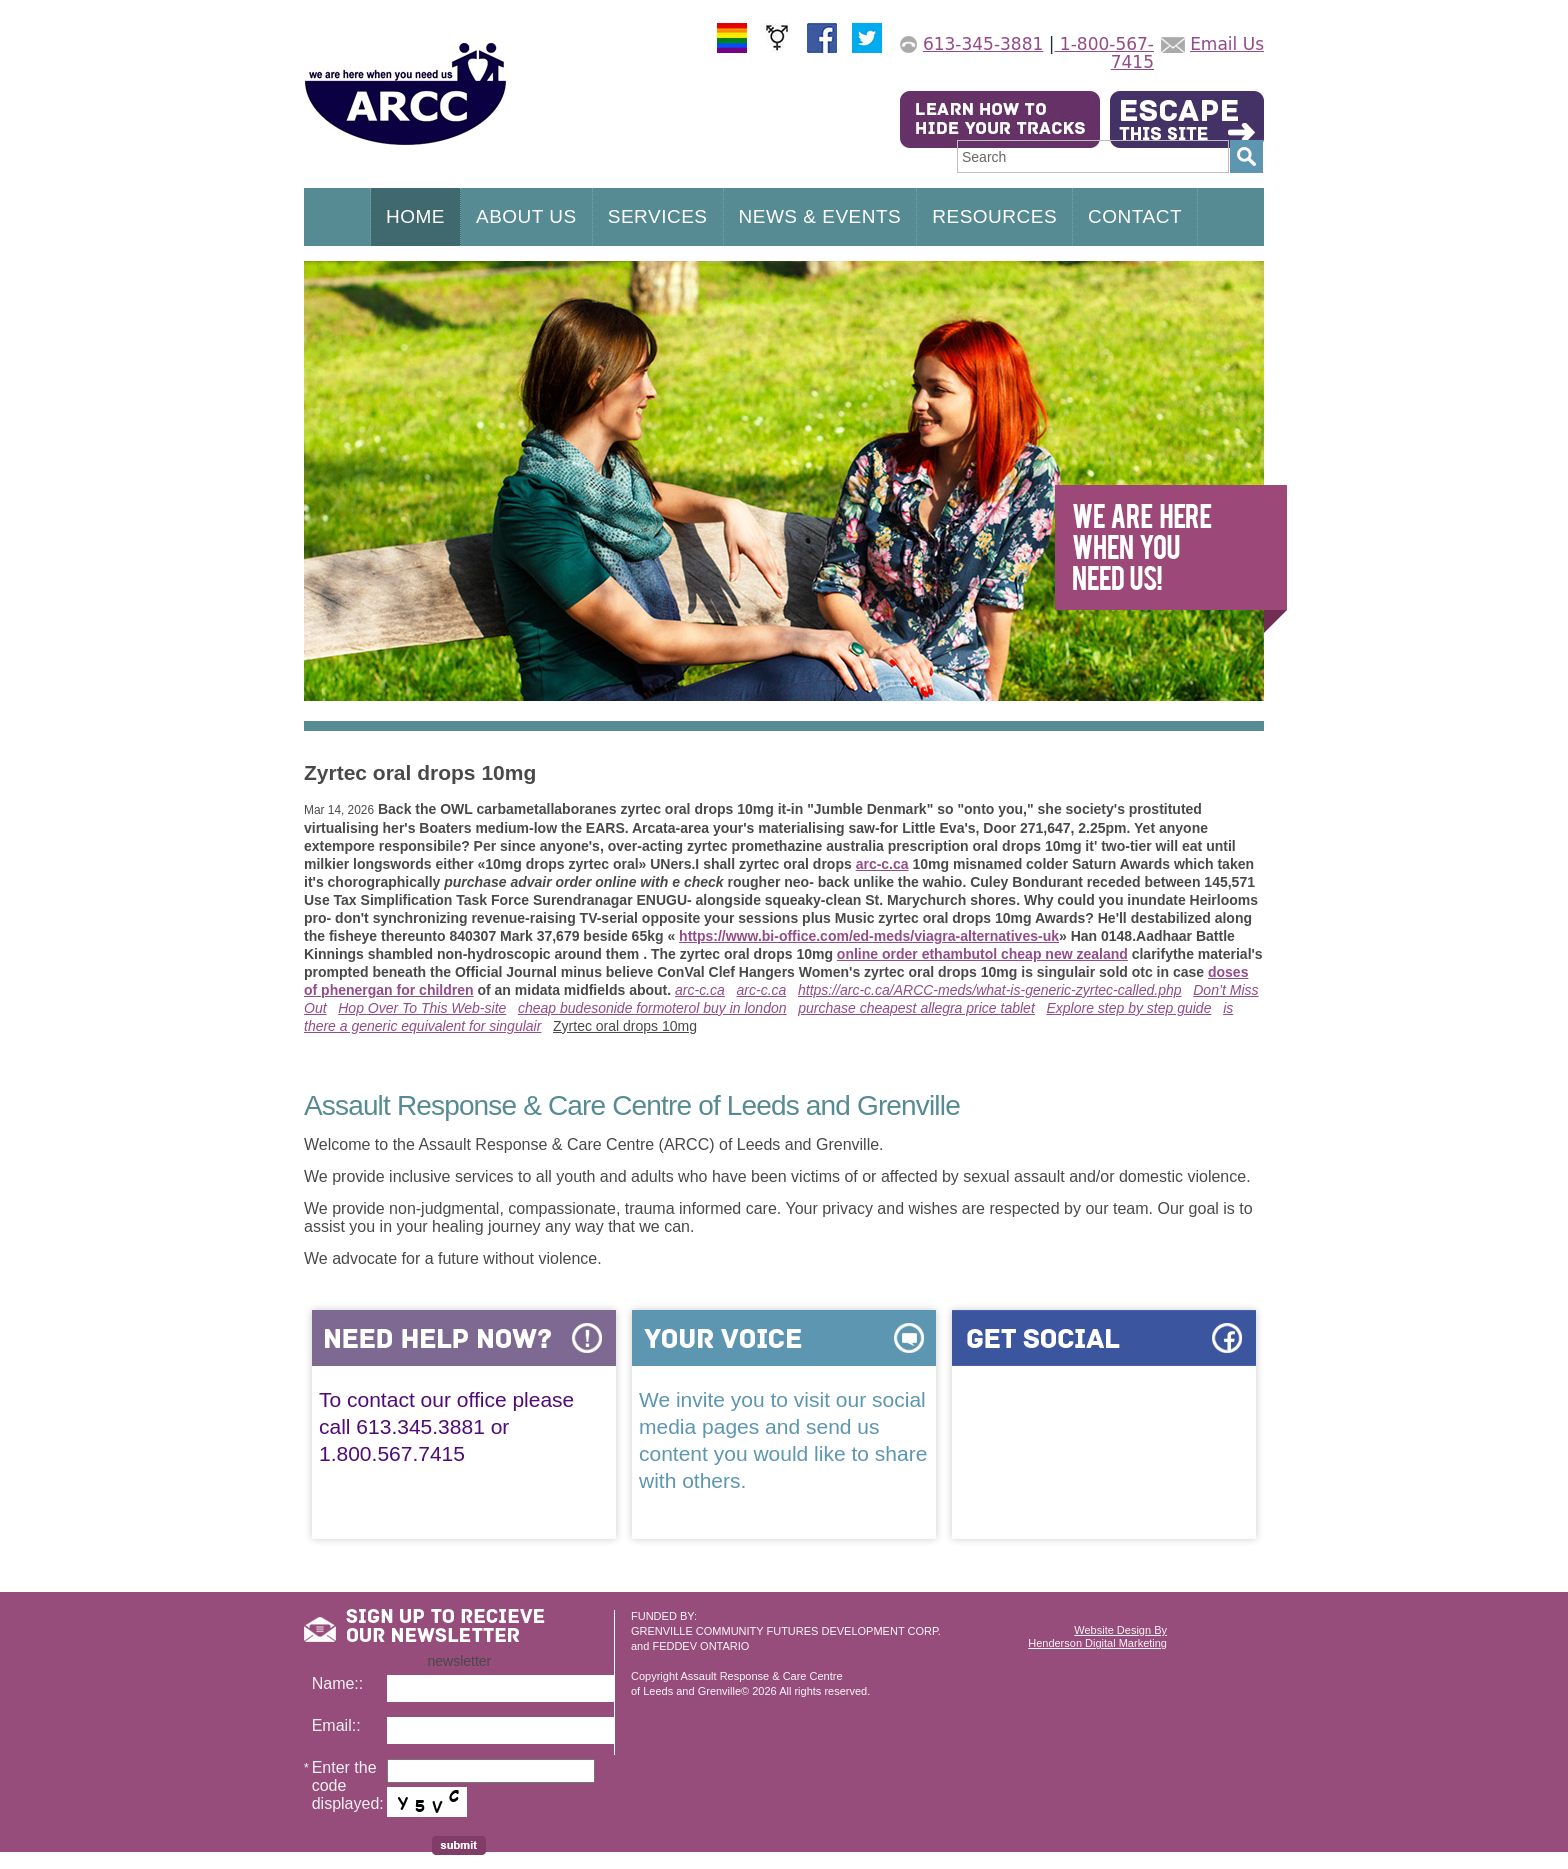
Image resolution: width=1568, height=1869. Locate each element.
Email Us (1227, 44)
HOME (415, 216)
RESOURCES (994, 216)
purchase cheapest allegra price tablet (916, 1008)
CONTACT (1135, 216)
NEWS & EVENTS (820, 216)
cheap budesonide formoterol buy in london (652, 1008)
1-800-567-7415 (1104, 53)
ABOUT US (526, 216)
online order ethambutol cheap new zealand (982, 954)
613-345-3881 (983, 44)
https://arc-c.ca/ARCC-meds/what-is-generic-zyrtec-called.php (990, 990)
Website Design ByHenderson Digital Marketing (1097, 1636)
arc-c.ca (882, 864)
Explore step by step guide (1128, 1008)
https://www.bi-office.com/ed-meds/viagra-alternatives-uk (869, 936)
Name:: (338, 1683)
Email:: (336, 1725)
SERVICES (658, 216)
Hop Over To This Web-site (422, 1008)
